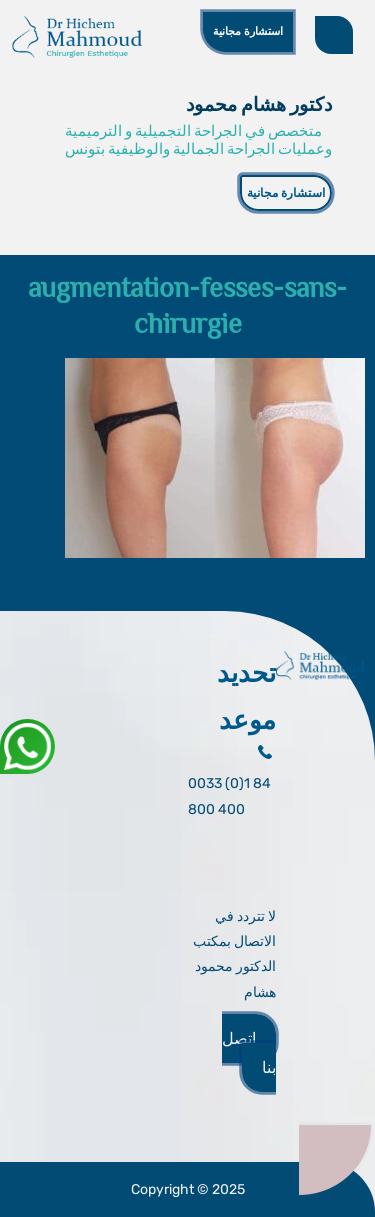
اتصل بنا (249, 1053)
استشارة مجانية (248, 31)
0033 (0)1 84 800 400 (229, 796)
